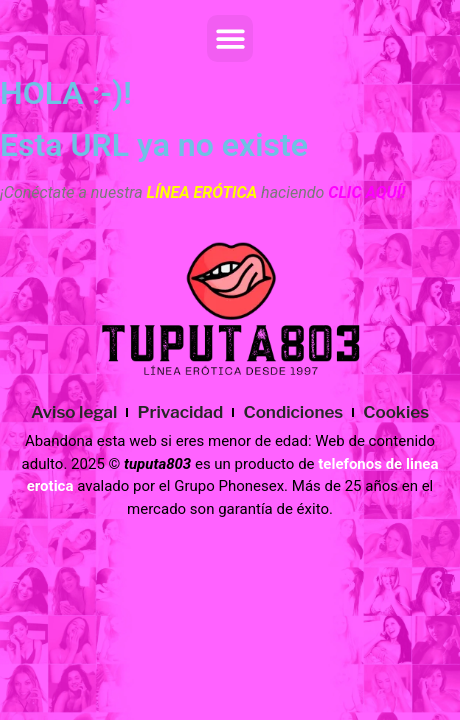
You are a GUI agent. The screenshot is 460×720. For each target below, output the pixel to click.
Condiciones (293, 412)
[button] (230, 38)
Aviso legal (74, 412)
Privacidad (180, 412)
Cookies (396, 412)
